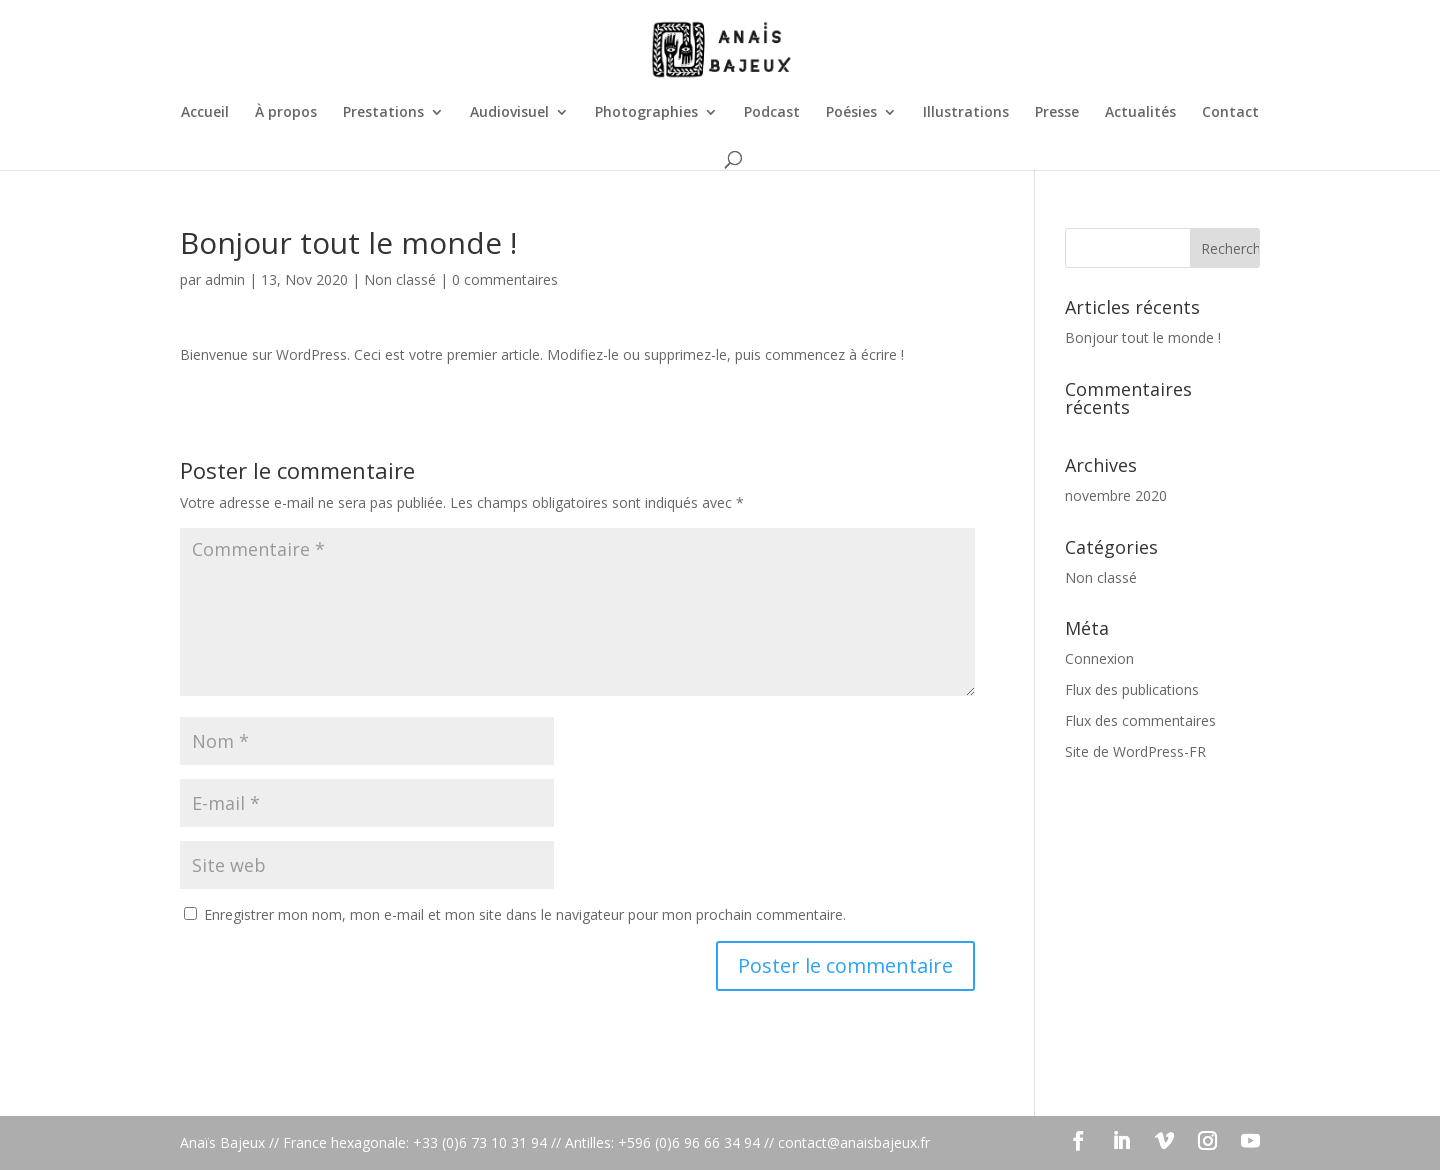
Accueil (205, 113)
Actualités (1140, 113)
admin (225, 279)
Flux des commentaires (1140, 720)
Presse (1057, 113)
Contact (1230, 113)
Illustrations (966, 113)
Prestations (383, 113)
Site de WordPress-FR (1135, 751)
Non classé (400, 279)
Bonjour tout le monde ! (1143, 337)
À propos (286, 113)
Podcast (772, 113)
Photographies (646, 113)
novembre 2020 (1116, 495)
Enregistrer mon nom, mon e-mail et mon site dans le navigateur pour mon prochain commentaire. (525, 914)
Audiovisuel (509, 113)
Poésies (851, 113)
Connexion (1099, 658)
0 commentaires (505, 279)
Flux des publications (1132, 689)
